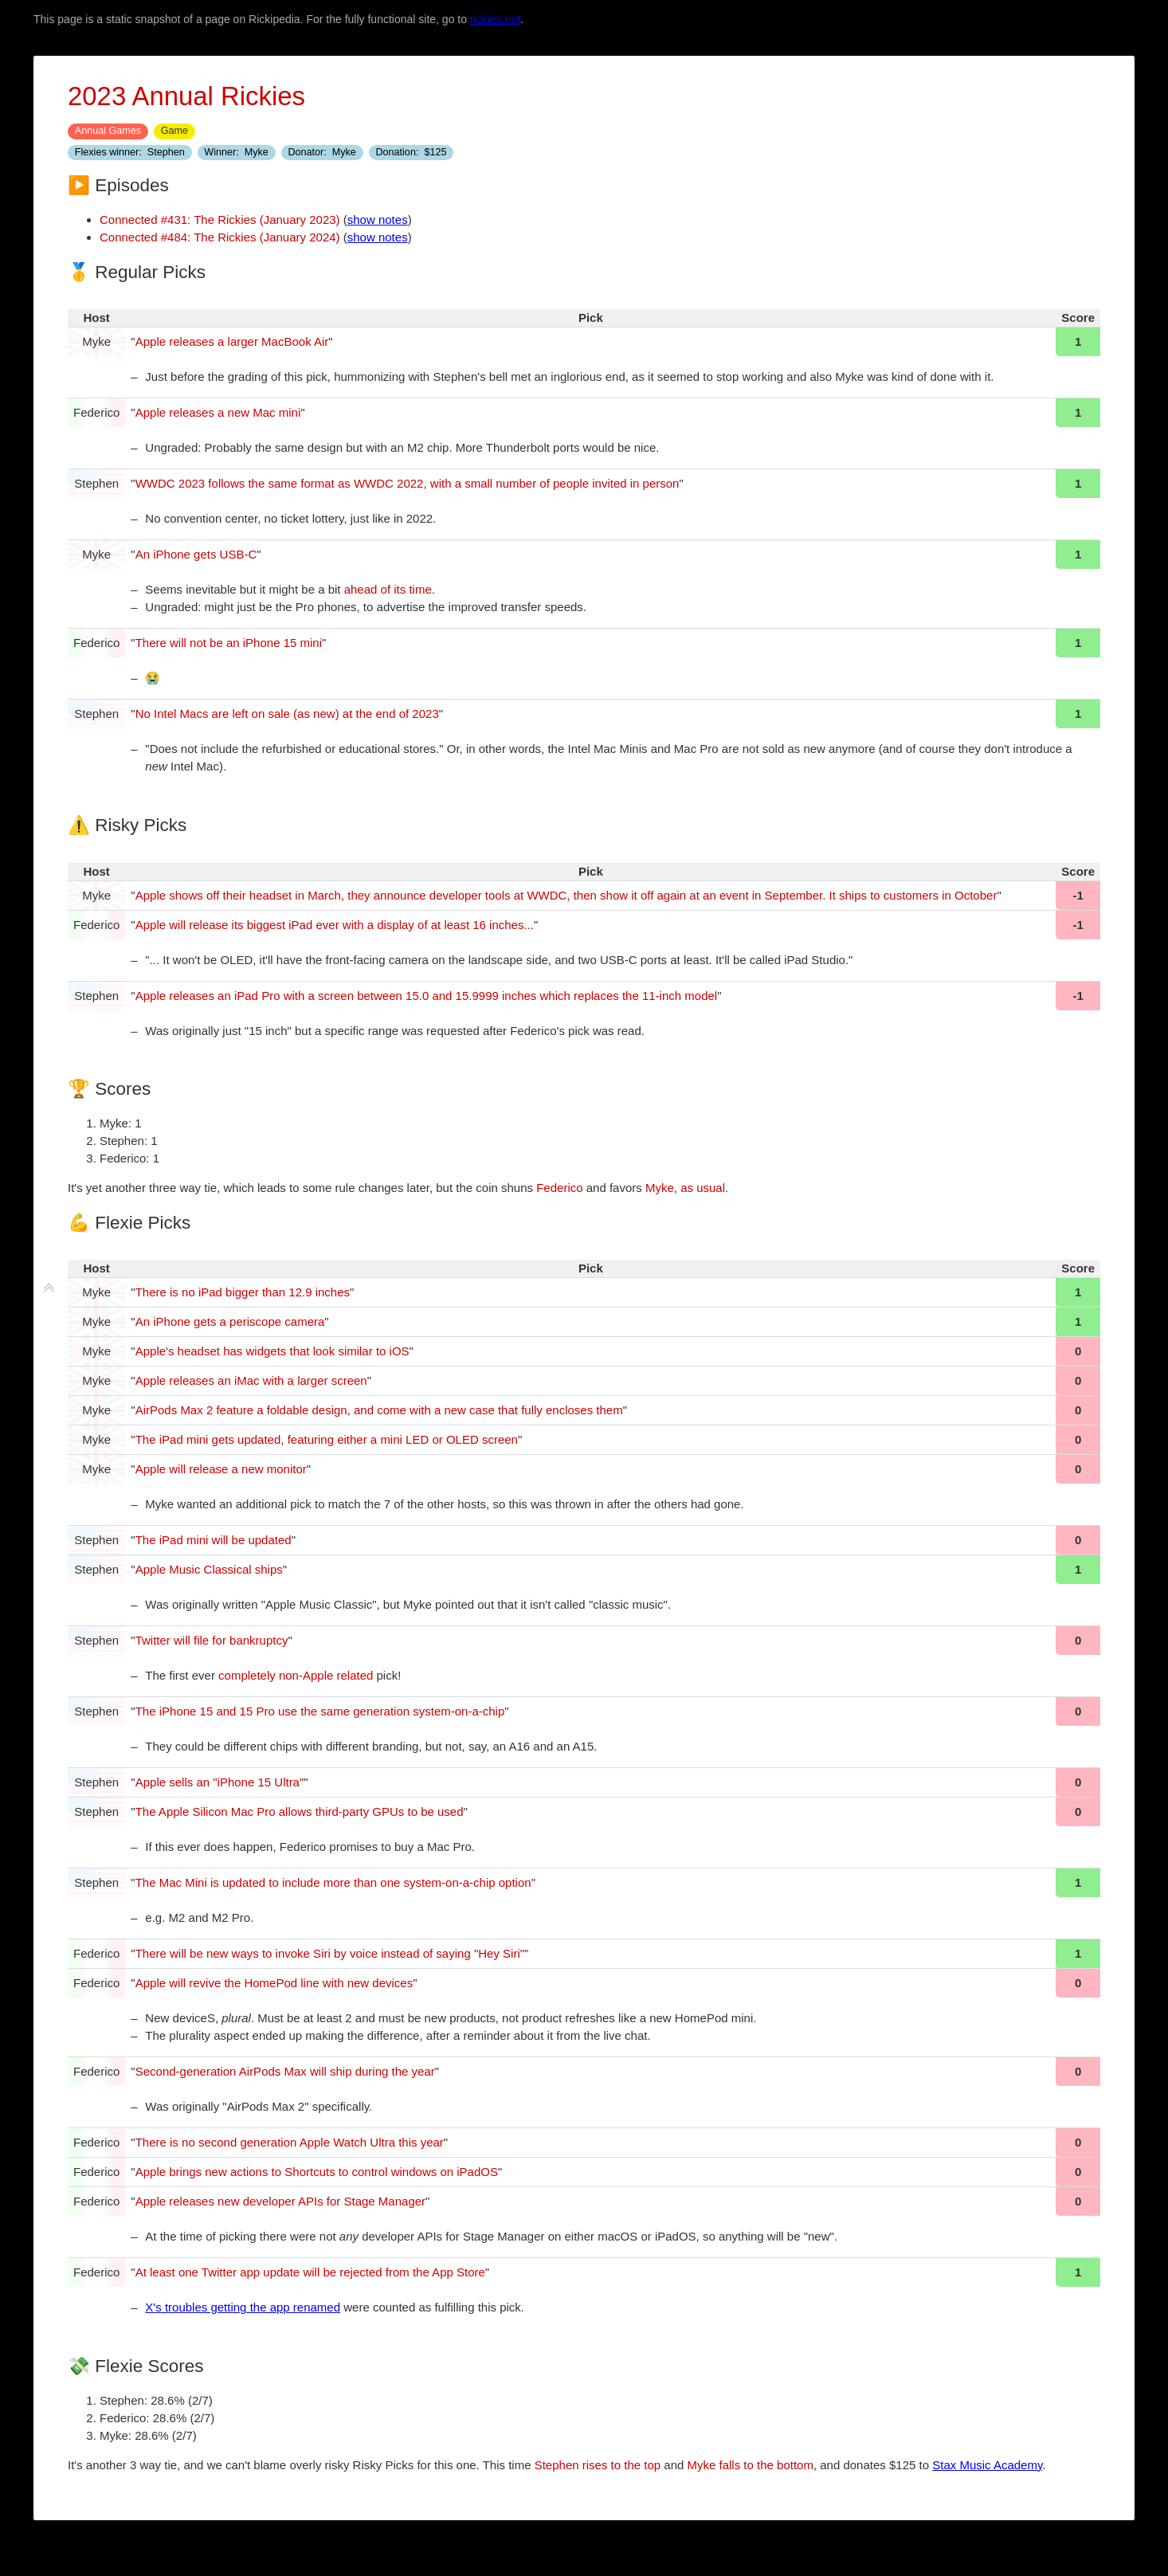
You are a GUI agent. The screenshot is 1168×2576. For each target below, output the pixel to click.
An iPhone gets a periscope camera (230, 1321)
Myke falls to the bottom (750, 2465)
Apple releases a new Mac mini (218, 412)
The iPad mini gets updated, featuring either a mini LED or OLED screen (326, 1439)
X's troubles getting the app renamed (242, 2307)
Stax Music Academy (987, 2465)
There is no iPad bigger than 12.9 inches (242, 1292)
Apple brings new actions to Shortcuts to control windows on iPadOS (316, 2171)
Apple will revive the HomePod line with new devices (274, 1983)
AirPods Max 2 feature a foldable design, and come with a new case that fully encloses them (379, 1410)
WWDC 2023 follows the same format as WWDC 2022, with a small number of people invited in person (407, 483)
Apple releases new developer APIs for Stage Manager (280, 2201)
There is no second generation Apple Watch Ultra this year (289, 2142)
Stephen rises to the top (597, 2465)
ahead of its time (388, 589)
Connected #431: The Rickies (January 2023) (220, 219)
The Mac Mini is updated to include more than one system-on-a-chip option (333, 1882)
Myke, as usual (685, 1187)
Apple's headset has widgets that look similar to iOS (272, 1351)
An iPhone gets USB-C (196, 554)
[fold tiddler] (49, 1288)
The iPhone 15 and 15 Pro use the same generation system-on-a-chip (320, 1711)
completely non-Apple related (295, 1675)
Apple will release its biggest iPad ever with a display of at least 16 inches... (334, 924)
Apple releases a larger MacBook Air (232, 341)
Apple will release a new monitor (221, 1469)
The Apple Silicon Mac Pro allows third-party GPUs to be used (299, 1811)
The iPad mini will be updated (213, 1540)
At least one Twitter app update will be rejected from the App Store (310, 2272)
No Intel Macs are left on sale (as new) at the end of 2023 (287, 713)
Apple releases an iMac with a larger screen (251, 1380)
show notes (377, 219)
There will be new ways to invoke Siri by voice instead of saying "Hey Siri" (329, 1953)
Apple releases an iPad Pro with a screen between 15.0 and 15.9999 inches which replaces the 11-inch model (426, 995)
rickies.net (495, 19)
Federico (559, 1187)
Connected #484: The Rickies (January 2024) (220, 237)
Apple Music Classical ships (209, 1569)
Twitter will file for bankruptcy (211, 1640)
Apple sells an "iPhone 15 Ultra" (219, 1782)
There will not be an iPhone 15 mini (228, 642)
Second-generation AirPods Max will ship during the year (285, 2071)
